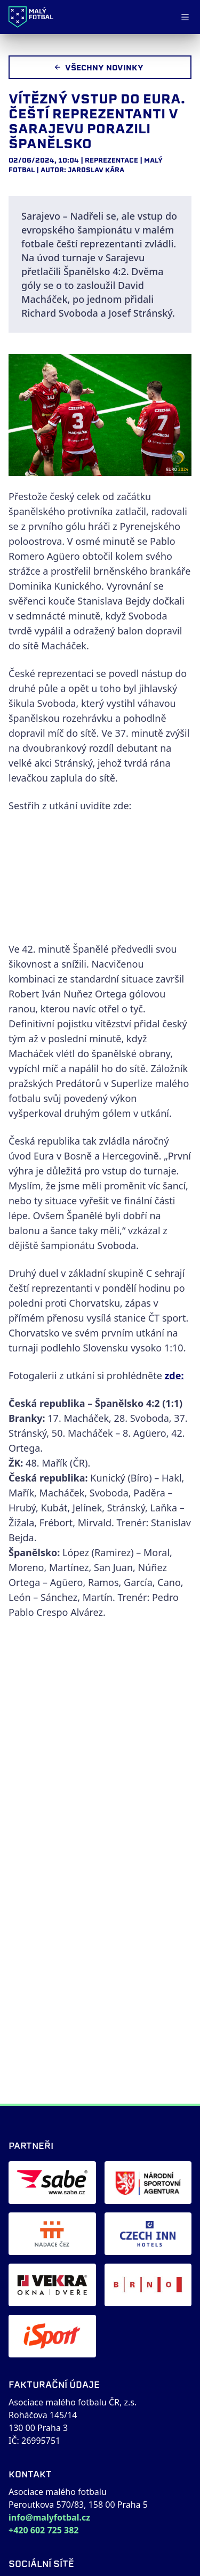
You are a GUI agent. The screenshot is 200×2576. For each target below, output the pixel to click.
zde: (173, 1375)
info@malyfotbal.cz (49, 2517)
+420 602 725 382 (43, 2530)
